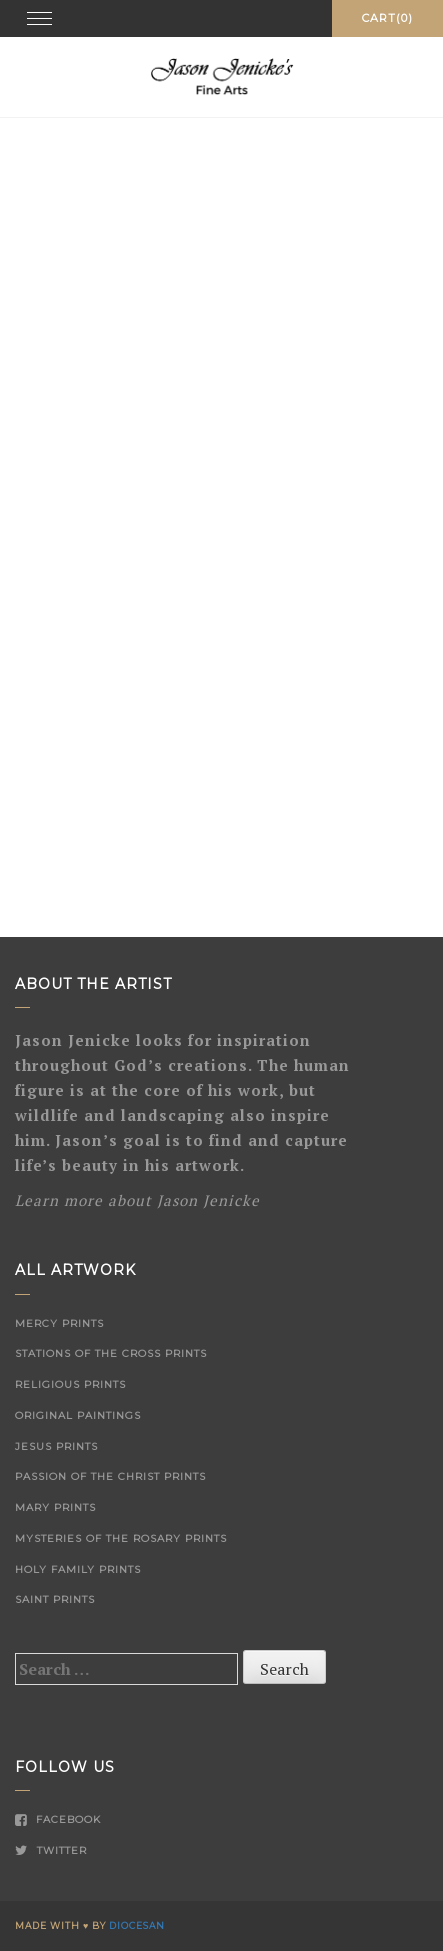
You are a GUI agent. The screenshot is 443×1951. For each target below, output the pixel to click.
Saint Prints (55, 1599)
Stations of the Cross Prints (111, 1353)
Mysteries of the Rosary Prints (121, 1538)
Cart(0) (387, 18)
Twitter (51, 1850)
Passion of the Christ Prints (110, 1476)
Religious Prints (70, 1384)
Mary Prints (55, 1507)
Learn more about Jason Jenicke (137, 1200)
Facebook (58, 1819)
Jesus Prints (56, 1446)
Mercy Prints (59, 1323)
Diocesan (137, 1925)
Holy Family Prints (78, 1569)
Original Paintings (78, 1415)
